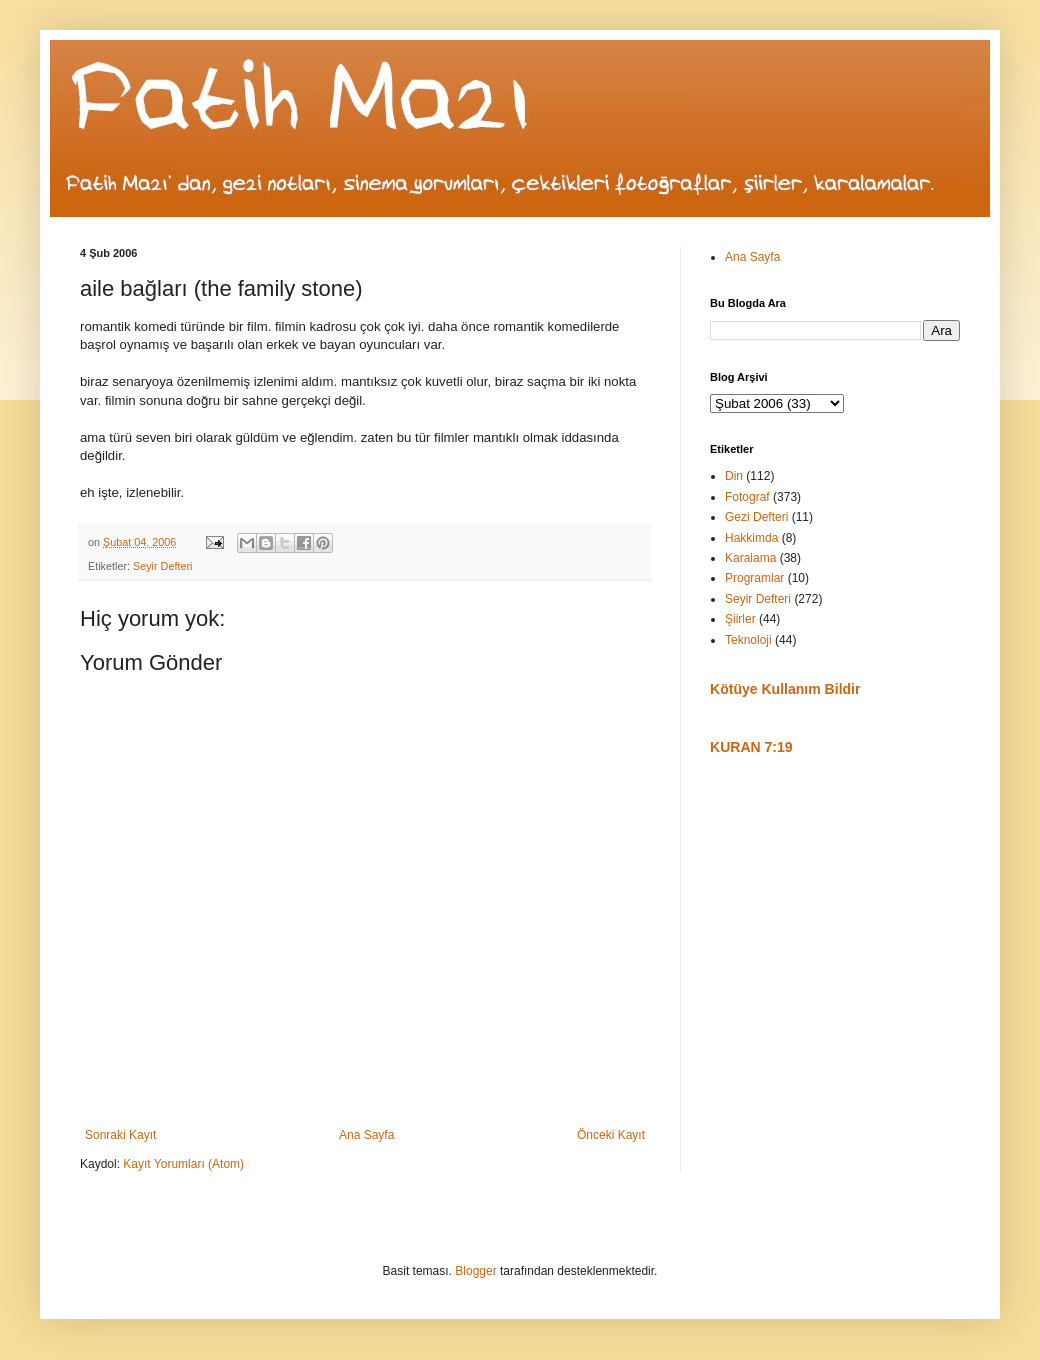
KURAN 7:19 (751, 747)
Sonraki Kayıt (120, 1135)
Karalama (750, 558)
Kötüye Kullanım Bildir (785, 689)
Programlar (754, 578)
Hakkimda (751, 538)
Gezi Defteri (756, 517)
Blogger (475, 1271)
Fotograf (747, 497)
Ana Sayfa (366, 1135)
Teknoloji (748, 640)
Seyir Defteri (162, 566)
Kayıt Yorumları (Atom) (183, 1164)
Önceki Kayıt (611, 1135)
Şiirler (740, 619)
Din (734, 476)
